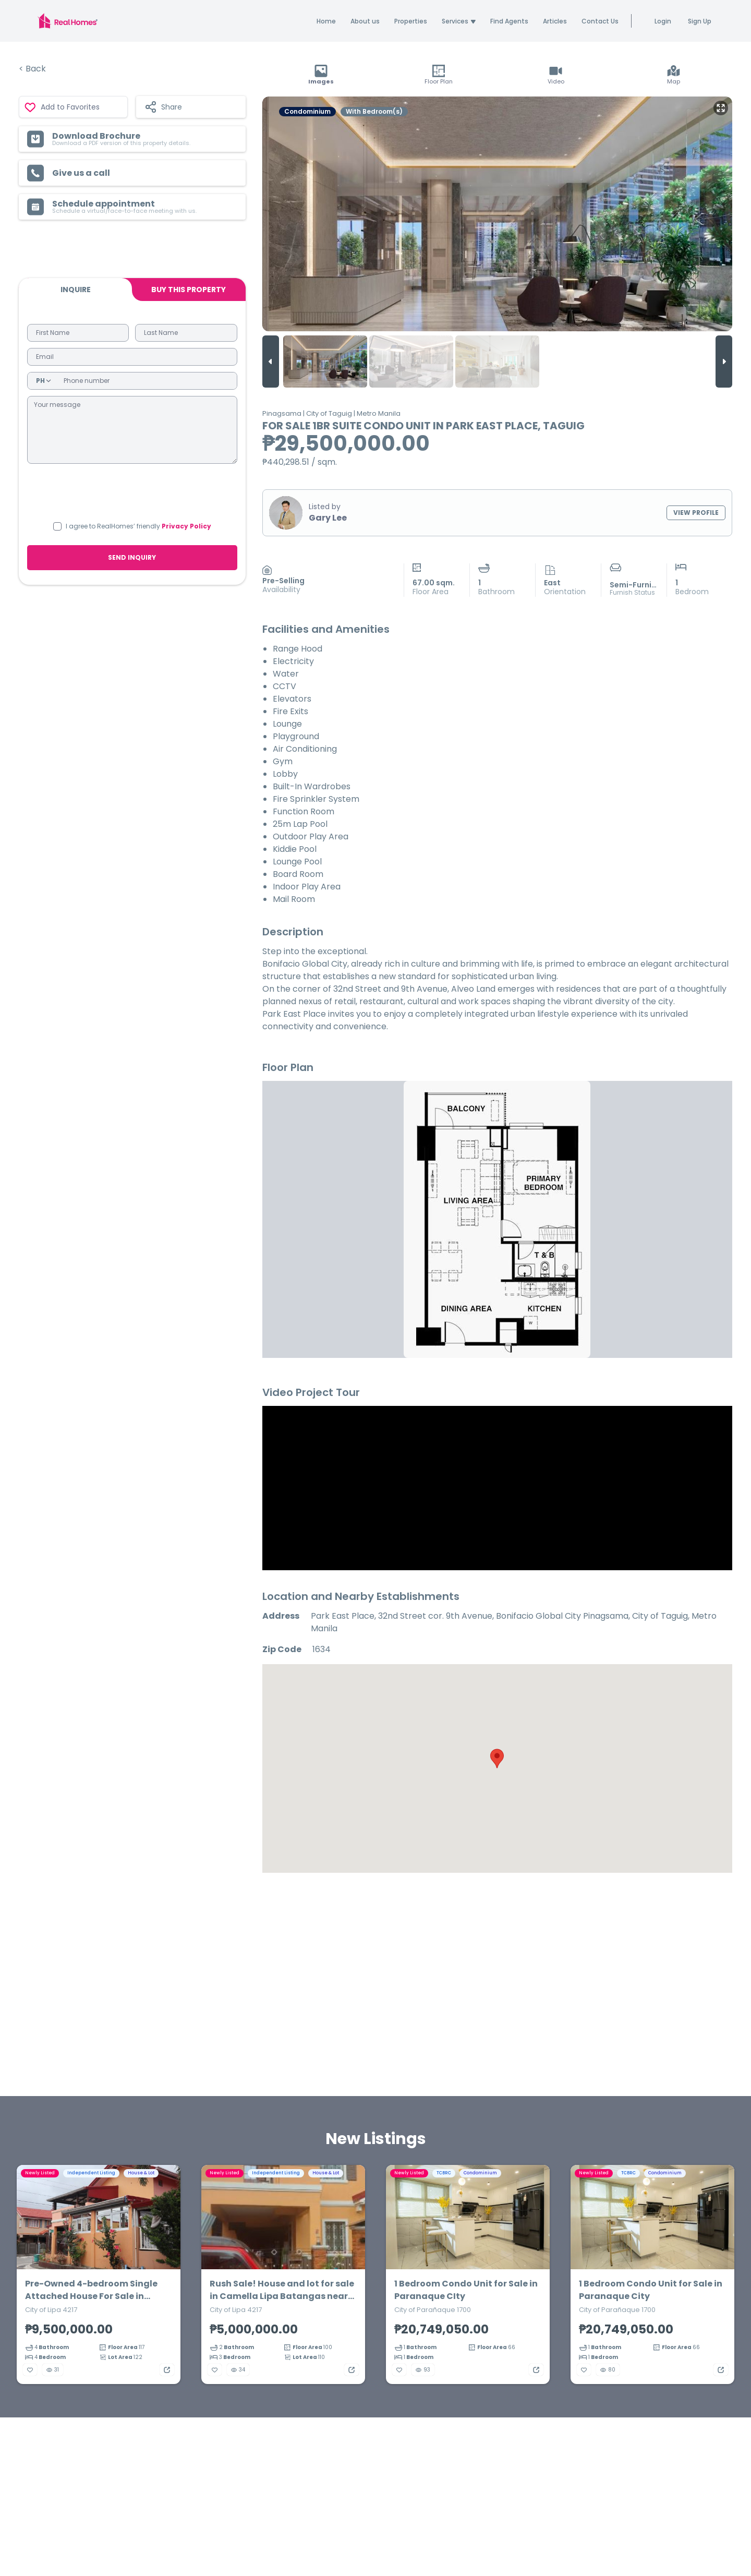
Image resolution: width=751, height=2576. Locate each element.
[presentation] (132, 491)
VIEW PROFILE (696, 512)
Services (459, 21)
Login (663, 21)
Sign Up (699, 21)
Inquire (75, 289)
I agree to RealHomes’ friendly (138, 526)
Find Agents (509, 21)
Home (326, 21)
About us (365, 21)
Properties (410, 21)
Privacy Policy (186, 526)
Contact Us (600, 21)
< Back (32, 69)
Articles (555, 21)
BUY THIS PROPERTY (188, 289)
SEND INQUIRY (132, 557)
